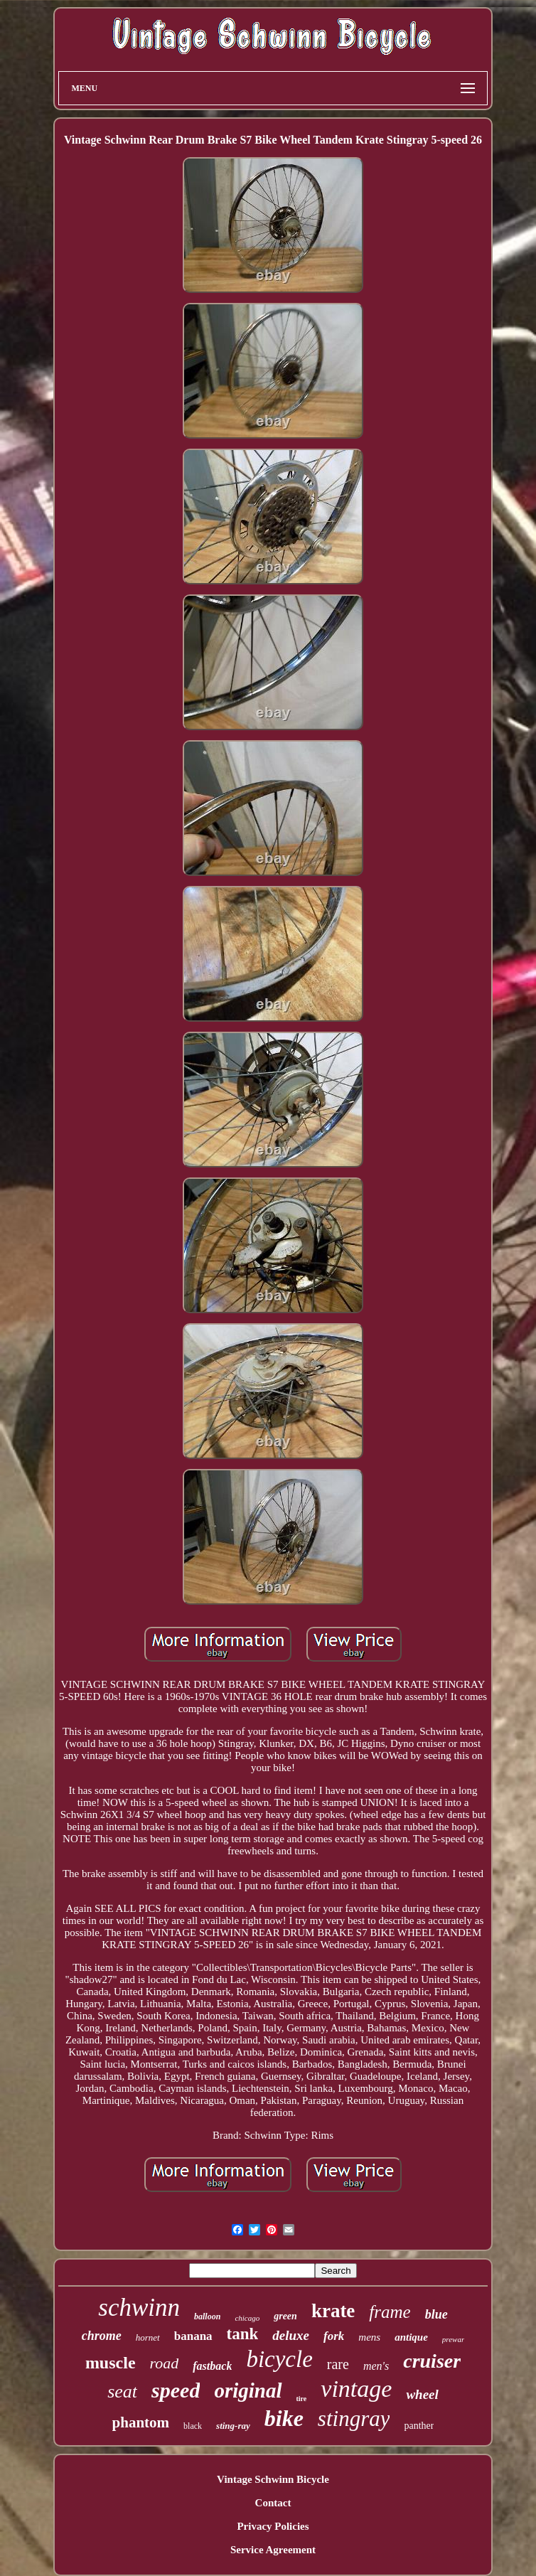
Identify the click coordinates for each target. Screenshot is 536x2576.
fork (333, 2336)
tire (301, 2399)
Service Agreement (273, 2549)
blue (436, 2314)
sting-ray (233, 2425)
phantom (141, 2422)
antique (411, 2337)
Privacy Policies (273, 2526)
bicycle (279, 2359)
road (164, 2363)
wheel (422, 2394)
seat (122, 2391)
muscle (110, 2362)
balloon (207, 2316)
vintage (356, 2388)
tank (243, 2334)
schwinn (139, 2307)
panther (419, 2425)
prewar (453, 2339)
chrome (102, 2336)
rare (338, 2364)
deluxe (290, 2335)
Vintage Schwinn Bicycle (273, 2479)
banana (193, 2336)
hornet (148, 2337)
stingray (354, 2418)
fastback (212, 2366)
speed (175, 2390)
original (248, 2390)
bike (284, 2418)
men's (376, 2366)
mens (369, 2337)
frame (389, 2311)
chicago (247, 2318)
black (192, 2426)
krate (333, 2310)
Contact (273, 2502)
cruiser (432, 2361)
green (285, 2316)
